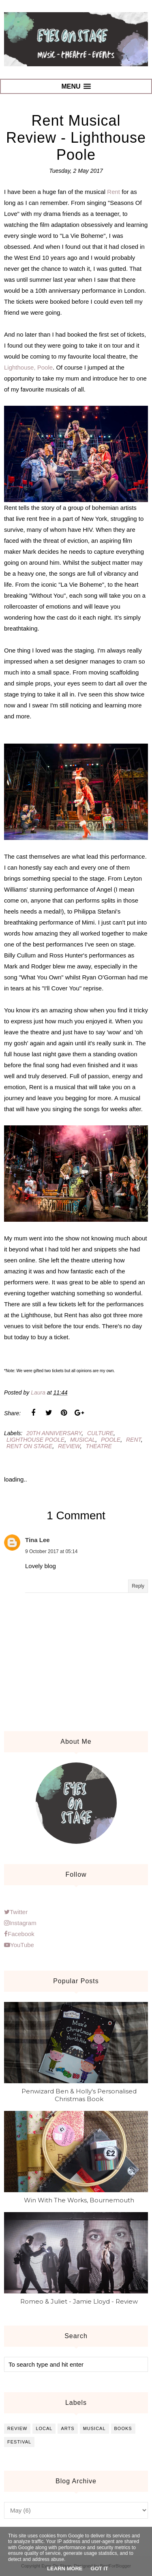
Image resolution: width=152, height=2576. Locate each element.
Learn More (64, 2568)
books (123, 2428)
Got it (99, 2568)
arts (67, 2428)
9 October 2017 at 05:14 (51, 1551)
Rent (113, 191)
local (44, 2428)
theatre (99, 1446)
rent (133, 1439)
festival (19, 2441)
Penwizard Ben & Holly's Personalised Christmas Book (79, 2095)
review (69, 1446)
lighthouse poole (35, 1439)
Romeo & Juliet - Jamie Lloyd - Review (79, 2301)
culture (100, 1433)
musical (82, 1439)
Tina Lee (37, 1539)
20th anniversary (53, 1433)
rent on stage (29, 1446)
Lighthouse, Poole (28, 367)
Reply (138, 1586)
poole (110, 1439)
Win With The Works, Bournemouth (79, 2200)
